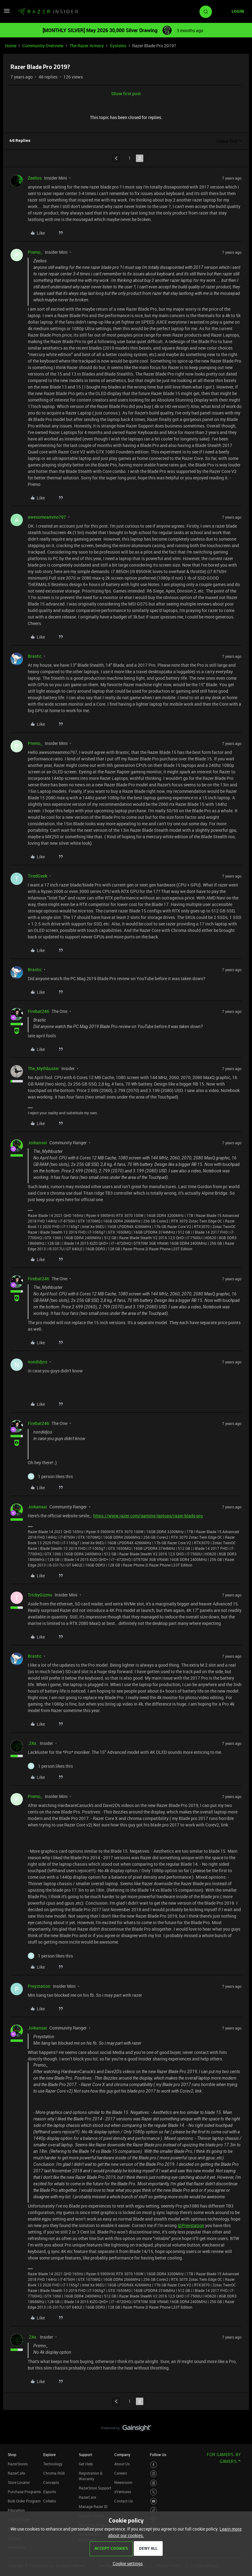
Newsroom (123, 2482)
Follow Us (158, 2454)
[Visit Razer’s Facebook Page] (154, 2465)
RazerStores (18, 2463)
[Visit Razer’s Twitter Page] (154, 2492)
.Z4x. (32, 1743)
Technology (52, 2463)
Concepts (51, 2482)
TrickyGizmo (40, 1595)
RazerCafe (16, 2473)
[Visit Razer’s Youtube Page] (154, 2501)
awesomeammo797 (47, 517)
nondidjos (37, 1362)
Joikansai (37, 1143)
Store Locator (19, 2482)
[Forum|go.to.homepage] (47, 12)
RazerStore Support (95, 2487)
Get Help (86, 2463)
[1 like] (50, 1476)
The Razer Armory (86, 46)
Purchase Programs (24, 2491)
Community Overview (43, 46)
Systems (118, 46)
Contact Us (123, 2500)
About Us (122, 2463)
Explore (49, 2454)
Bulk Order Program (24, 2500)
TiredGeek (37, 876)
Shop (12, 2454)
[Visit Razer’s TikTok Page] (154, 2510)
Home (10, 46)
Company (122, 2454)
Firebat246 (38, 1011)
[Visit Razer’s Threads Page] (154, 2483)
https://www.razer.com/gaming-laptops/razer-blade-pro (148, 1516)
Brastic (35, 656)
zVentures (122, 2491)
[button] (6, 13)
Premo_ (35, 252)
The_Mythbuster (43, 1068)
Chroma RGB (54, 2473)
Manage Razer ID (93, 2506)
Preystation (39, 1986)
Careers (120, 2473)
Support (85, 2454)
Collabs (49, 2500)
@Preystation (191, 2225)
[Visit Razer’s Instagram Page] (154, 2474)
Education (16, 2510)
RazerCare (87, 2497)
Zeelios (35, 178)
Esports (49, 2491)
